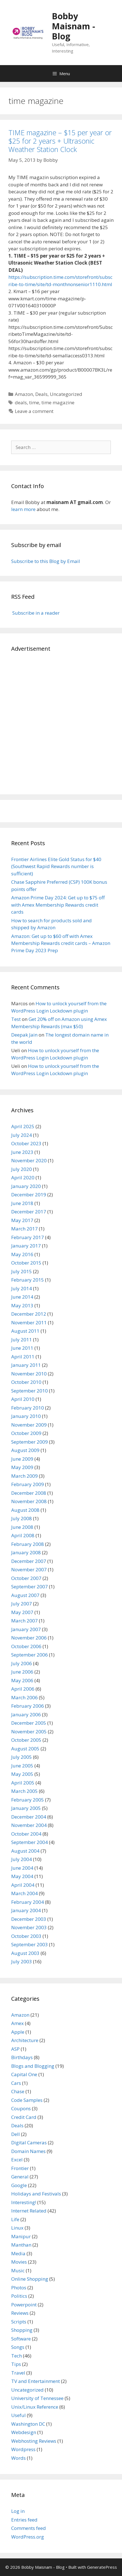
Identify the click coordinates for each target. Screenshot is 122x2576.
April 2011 (22, 1356)
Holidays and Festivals (36, 2193)
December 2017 (28, 1211)
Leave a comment (34, 411)
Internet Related (28, 2210)
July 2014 (21, 1288)
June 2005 (22, 1765)
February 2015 (27, 1280)
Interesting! (23, 2202)
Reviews (20, 2313)
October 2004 (26, 1834)
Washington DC (28, 2424)
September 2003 (29, 1944)
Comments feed (28, 2528)
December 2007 (28, 1561)
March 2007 (24, 1620)
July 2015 (21, 1271)
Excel (17, 2159)
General (20, 2176)
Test (16, 1019)
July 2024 (21, 1135)
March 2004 (24, 1893)
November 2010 (29, 1373)
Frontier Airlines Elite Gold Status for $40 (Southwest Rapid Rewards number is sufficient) (56, 866)
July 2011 (21, 1339)
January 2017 (26, 1245)
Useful (18, 2415)
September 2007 (29, 1586)
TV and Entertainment (35, 2381)
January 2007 (26, 1629)
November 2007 (29, 1569)
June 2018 (22, 1203)
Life (15, 2219)
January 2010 (26, 1416)
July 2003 (21, 1961)
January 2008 (26, 1552)
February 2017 (27, 1237)
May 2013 (22, 1305)
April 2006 (22, 1689)
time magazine (57, 402)
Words (18, 2458)
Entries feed (24, 2519)
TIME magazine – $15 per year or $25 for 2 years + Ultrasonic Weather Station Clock (60, 141)
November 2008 (29, 1501)
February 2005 (27, 1799)
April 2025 (22, 1126)
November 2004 (29, 1825)
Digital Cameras (29, 2142)
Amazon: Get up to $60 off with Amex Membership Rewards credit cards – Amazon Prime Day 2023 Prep (60, 943)
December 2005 (28, 1723)
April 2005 (22, 1782)
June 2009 (22, 1459)
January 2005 (26, 1808)
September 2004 (29, 1842)
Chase (17, 2091)
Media (18, 2253)
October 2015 (26, 1263)
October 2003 (26, 1936)
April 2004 (22, 1885)
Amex (17, 2023)
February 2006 (27, 1706)
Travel (18, 2373)
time (34, 402)
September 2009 (29, 1442)
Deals (41, 394)
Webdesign (23, 2432)
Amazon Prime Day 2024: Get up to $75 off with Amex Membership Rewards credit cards (58, 904)
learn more (23, 509)
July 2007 (21, 1603)
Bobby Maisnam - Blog (73, 26)
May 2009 (22, 1467)
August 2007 (25, 1595)
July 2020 (21, 1169)
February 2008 (27, 1544)
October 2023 (26, 1143)
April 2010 (22, 1399)
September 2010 (29, 1390)
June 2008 (22, 1527)
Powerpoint (24, 2304)
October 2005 (26, 1740)
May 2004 (22, 1876)
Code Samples (27, 2100)
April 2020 (22, 1177)
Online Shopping (29, 2279)
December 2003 (28, 1919)
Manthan (21, 2245)
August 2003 (25, 1953)
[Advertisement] (61, 722)
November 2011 (29, 1322)
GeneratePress (102, 2567)
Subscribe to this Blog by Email (45, 561)
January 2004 (26, 1910)
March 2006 (24, 1697)
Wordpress (23, 2449)
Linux (17, 2228)
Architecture (24, 2040)
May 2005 (22, 1774)
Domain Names (28, 2151)
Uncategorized (66, 394)
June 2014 (22, 1297)
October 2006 (26, 1646)
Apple (17, 2032)
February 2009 (27, 1484)
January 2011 (26, 1365)
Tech (16, 2355)
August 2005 (25, 1748)
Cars (16, 2083)
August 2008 (25, 1510)
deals (21, 402)
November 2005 (29, 1731)
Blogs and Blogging (32, 2066)
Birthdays (22, 2057)
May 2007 (22, 1612)
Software (21, 2338)
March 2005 (24, 1791)
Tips (16, 2364)
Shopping (21, 2330)
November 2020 (29, 1160)
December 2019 (28, 1194)
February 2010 (27, 1408)
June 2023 (22, 1152)
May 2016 (22, 1254)
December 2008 (28, 1493)
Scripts (18, 2321)
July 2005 (21, 1757)
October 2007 (26, 1578)
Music (18, 2270)
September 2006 (29, 1654)
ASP (15, 2049)
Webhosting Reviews (33, 2441)
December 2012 (28, 1314)
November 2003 (29, 1927)
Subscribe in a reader (35, 613)
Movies (19, 2262)
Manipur (21, 2236)
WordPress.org (27, 2537)
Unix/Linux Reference (34, 2407)
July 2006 (21, 1663)
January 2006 (26, 1714)
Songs (17, 2347)
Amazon (24, 394)
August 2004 (25, 1851)
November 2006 (29, 1637)
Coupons (21, 2108)
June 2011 (22, 1348)
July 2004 (21, 1859)
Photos (18, 2287)
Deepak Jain (24, 1035)
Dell (15, 2134)
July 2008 (21, 1518)
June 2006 (22, 1672)
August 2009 (25, 1450)
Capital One (24, 2074)
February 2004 (27, 1902)
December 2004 (28, 1817)
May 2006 (22, 1680)
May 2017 (22, 1220)
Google (19, 2185)
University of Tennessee (37, 2398)
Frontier (20, 2168)
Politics (19, 2296)
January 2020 (26, 1186)
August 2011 (25, 1331)
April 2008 (22, 1535)
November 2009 (29, 1425)
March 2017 (24, 1228)
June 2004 (22, 1868)
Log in (18, 2511)
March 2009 (24, 1476)
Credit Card (23, 2117)
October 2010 (26, 1382)
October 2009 (26, 1433)
